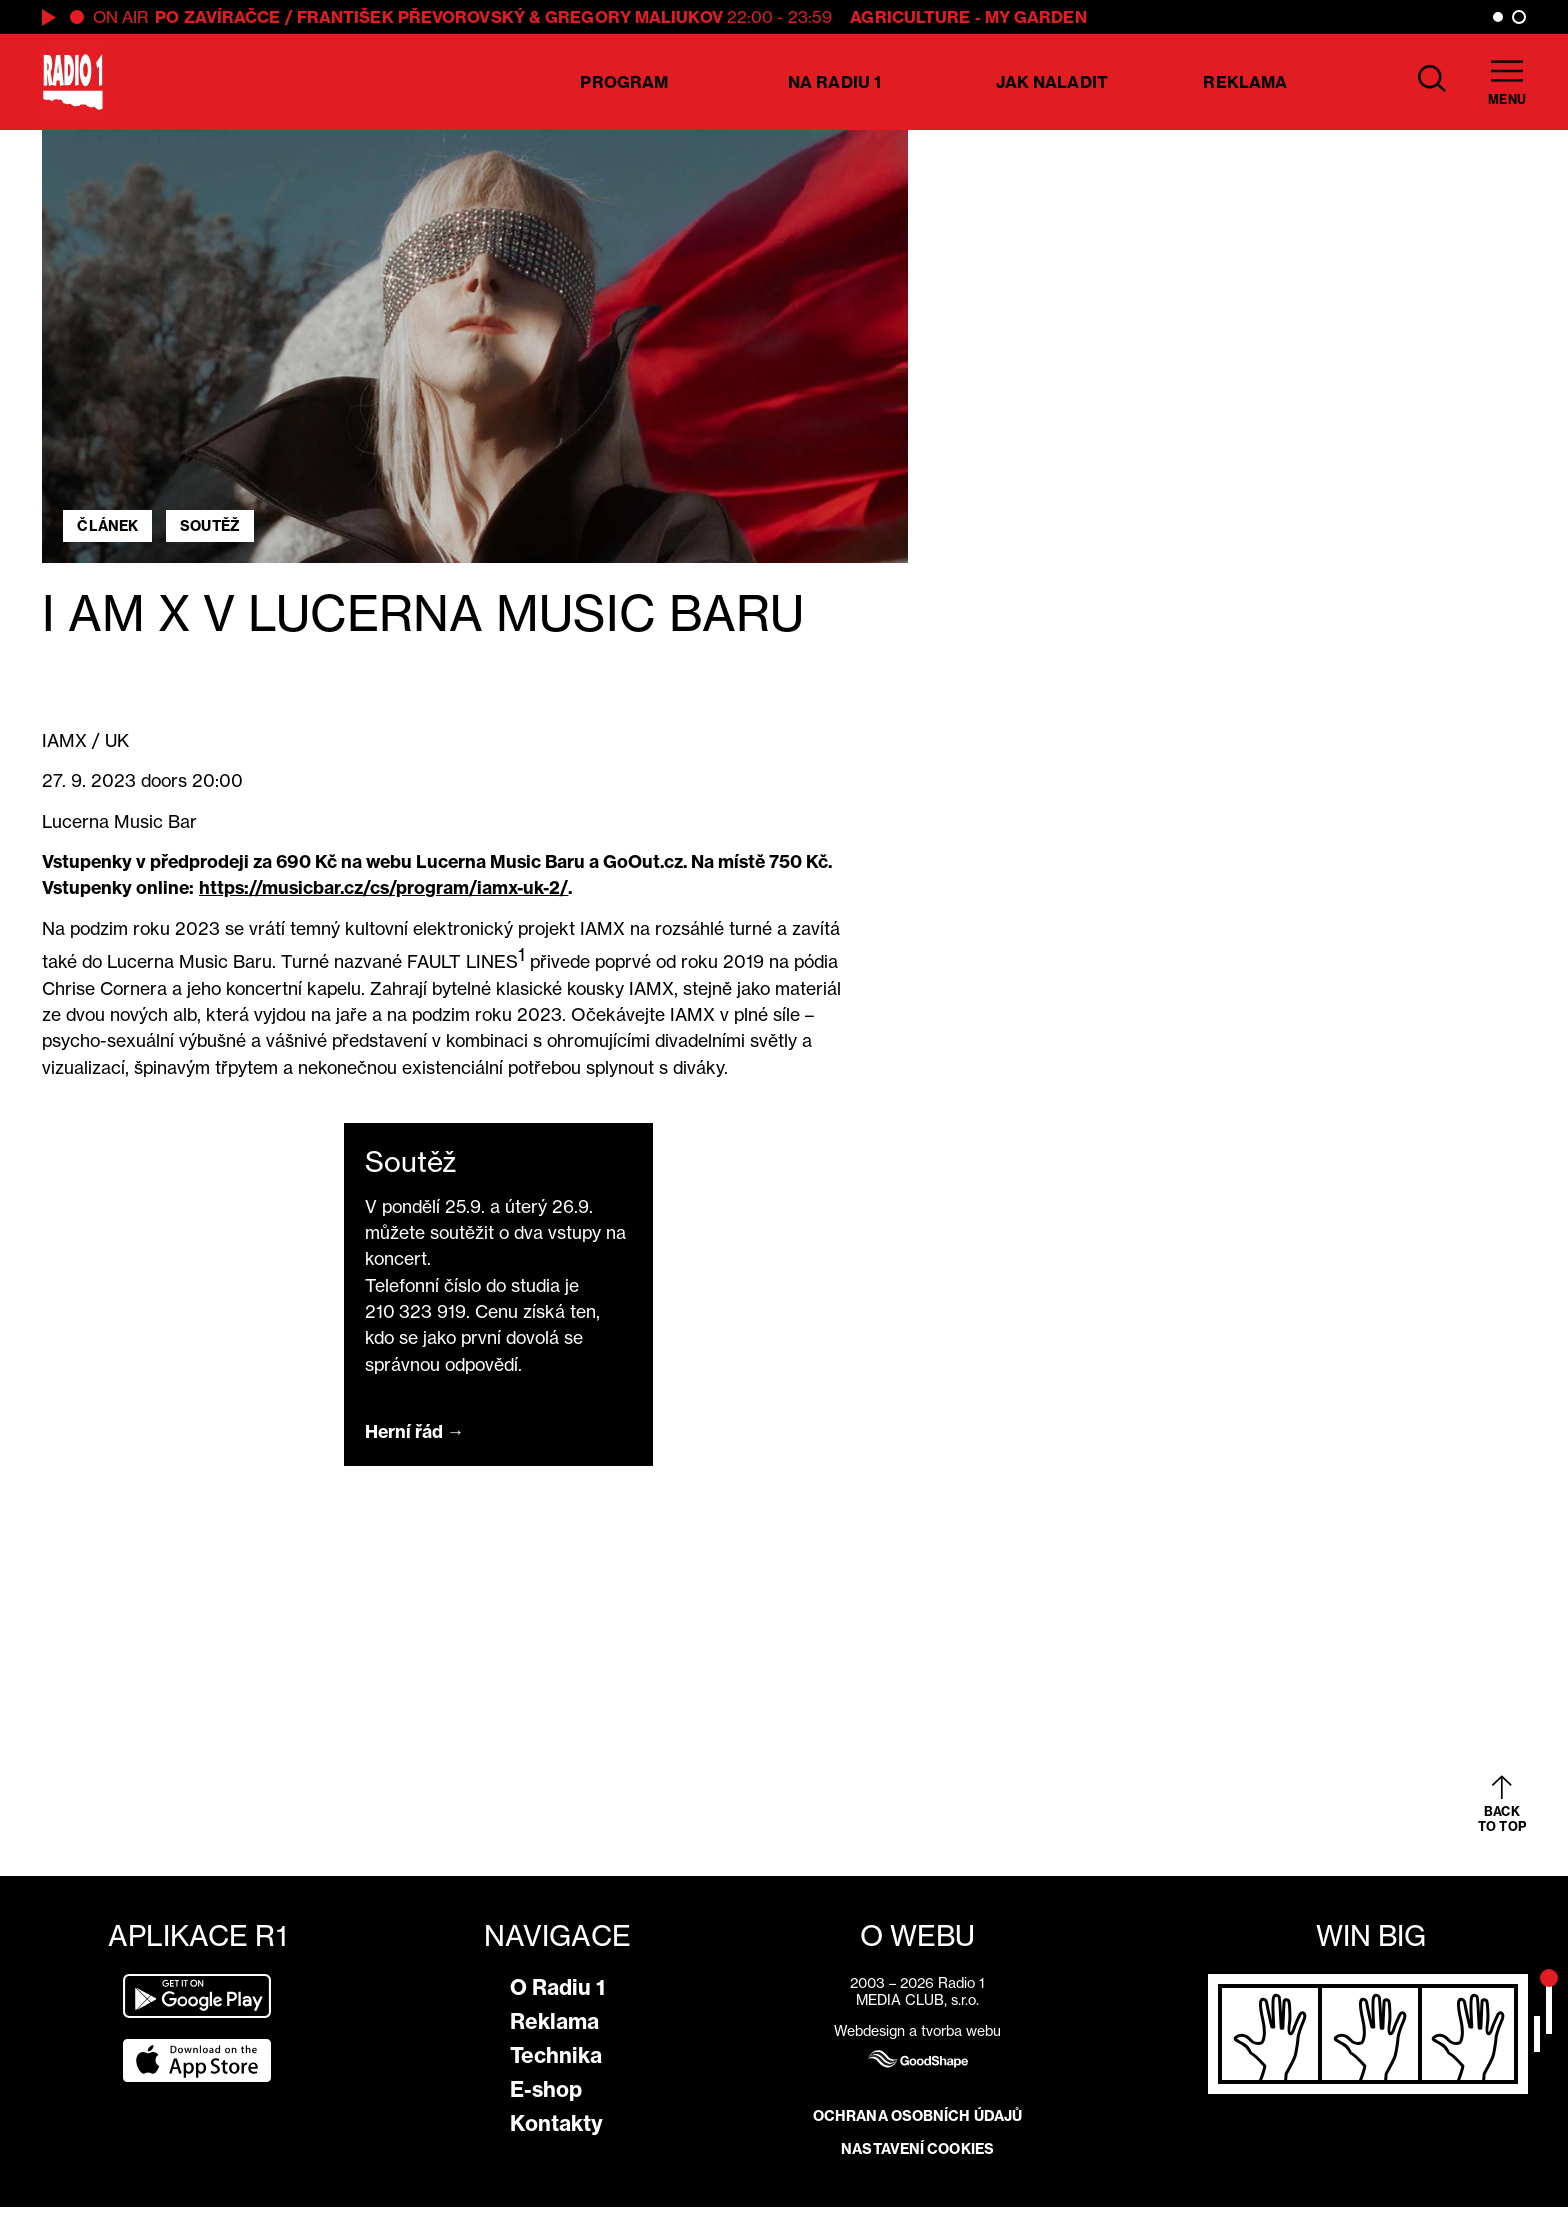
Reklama (1245, 82)
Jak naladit (1052, 82)
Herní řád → (415, 1431)
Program (624, 82)
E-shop (546, 2089)
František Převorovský (411, 17)
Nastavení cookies (917, 2149)
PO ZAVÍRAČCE (217, 17)
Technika (556, 2055)
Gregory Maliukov (634, 17)
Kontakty (556, 2123)
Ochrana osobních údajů (917, 2116)
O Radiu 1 (557, 1987)
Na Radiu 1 (834, 82)
